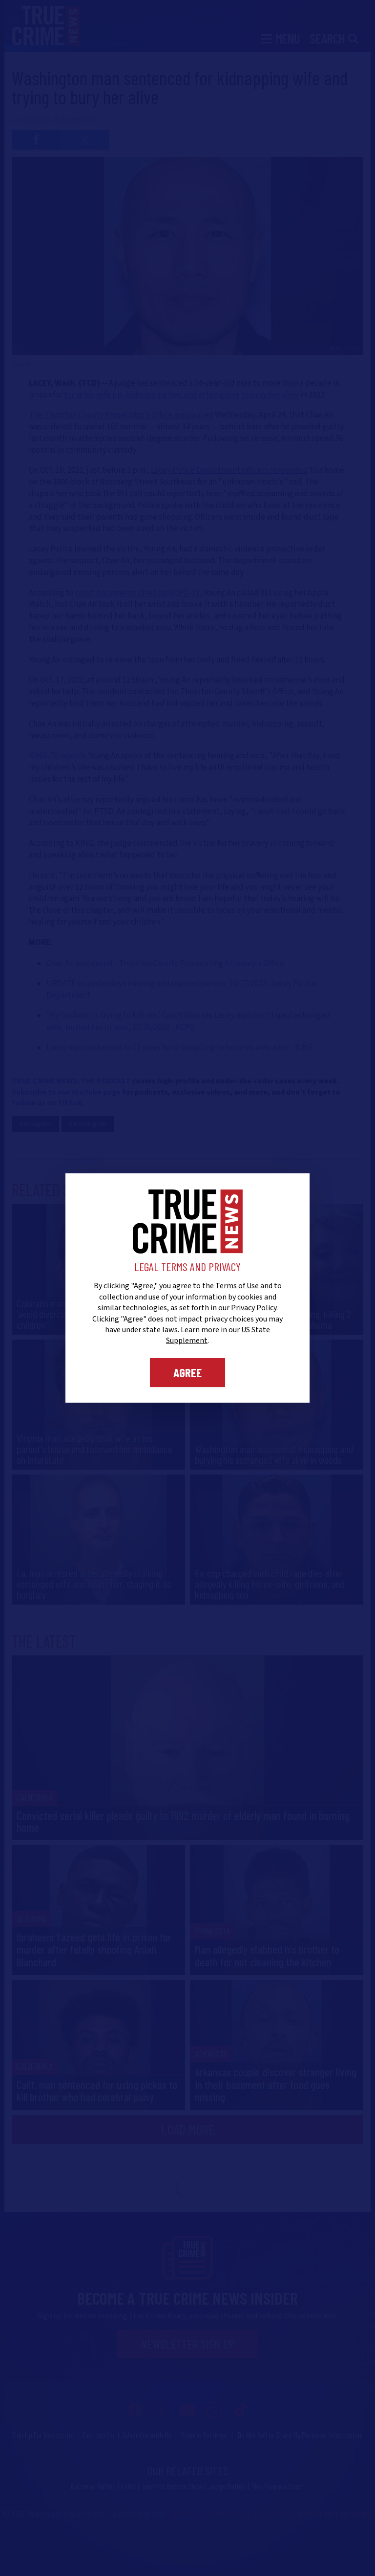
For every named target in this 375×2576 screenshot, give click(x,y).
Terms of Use (237, 1285)
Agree (187, 1372)
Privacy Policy (253, 1307)
